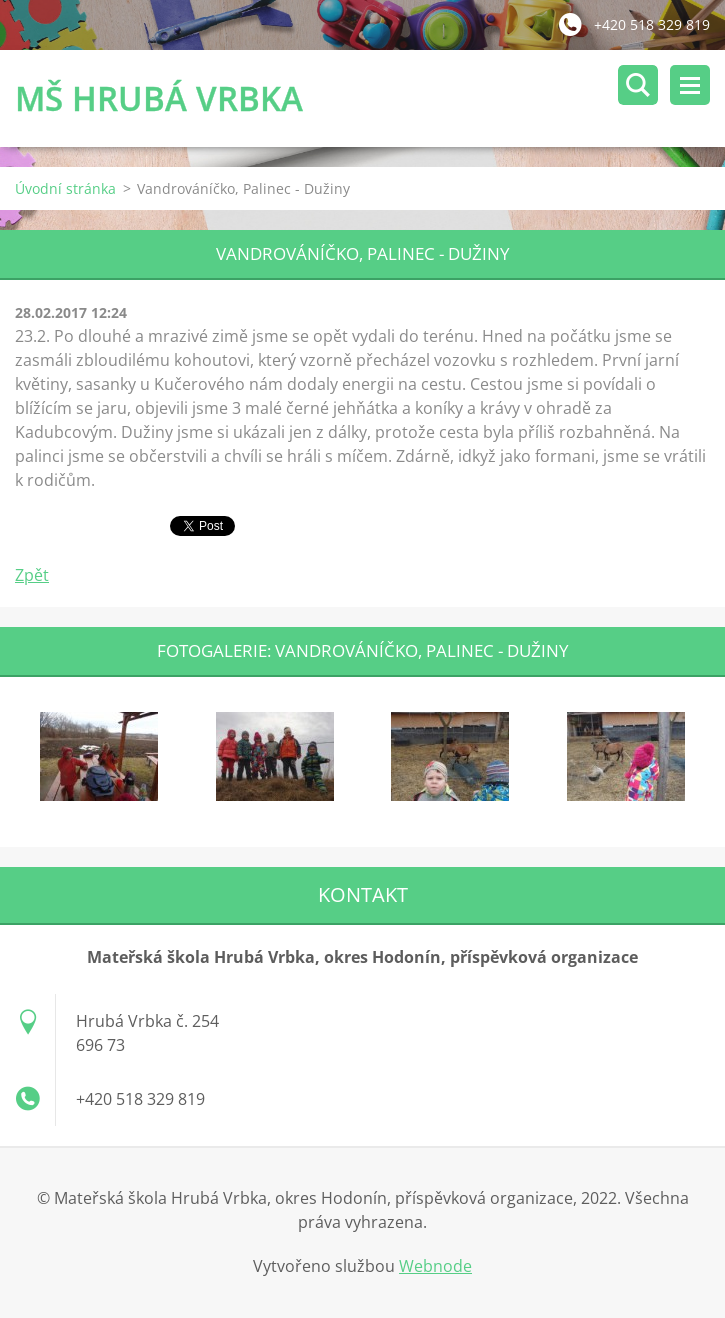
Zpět (32, 575)
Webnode (435, 1266)
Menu (690, 85)
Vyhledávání (638, 85)
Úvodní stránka (65, 188)
